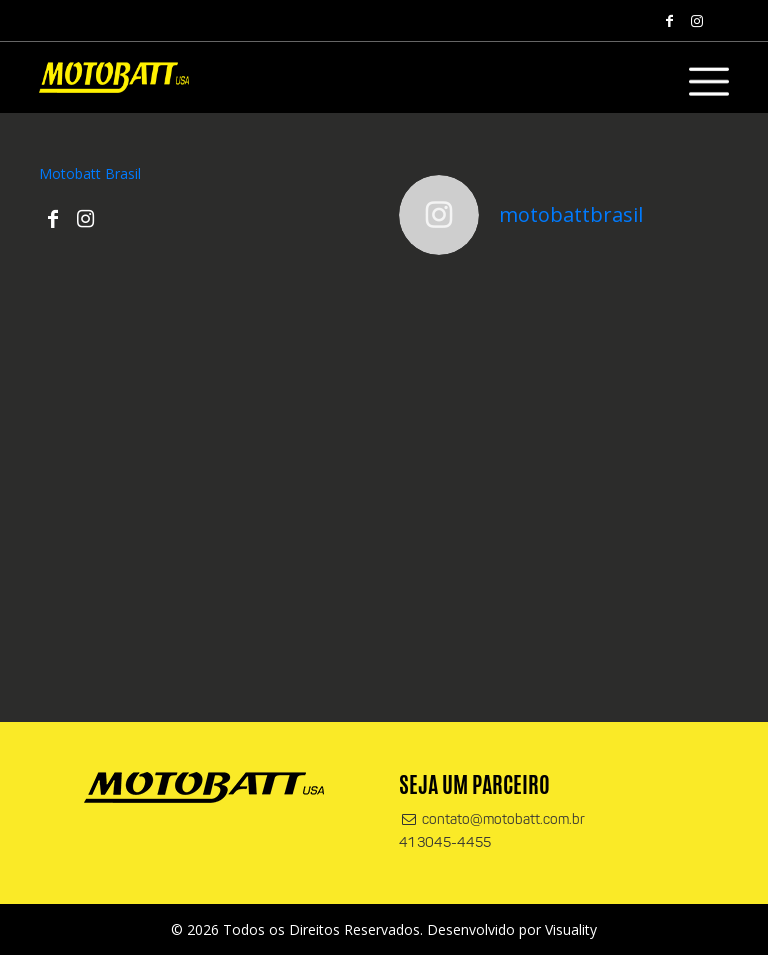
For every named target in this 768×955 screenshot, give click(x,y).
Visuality (571, 929)
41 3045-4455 (445, 843)
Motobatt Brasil (90, 173)
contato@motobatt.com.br (492, 820)
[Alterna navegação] (709, 82)
